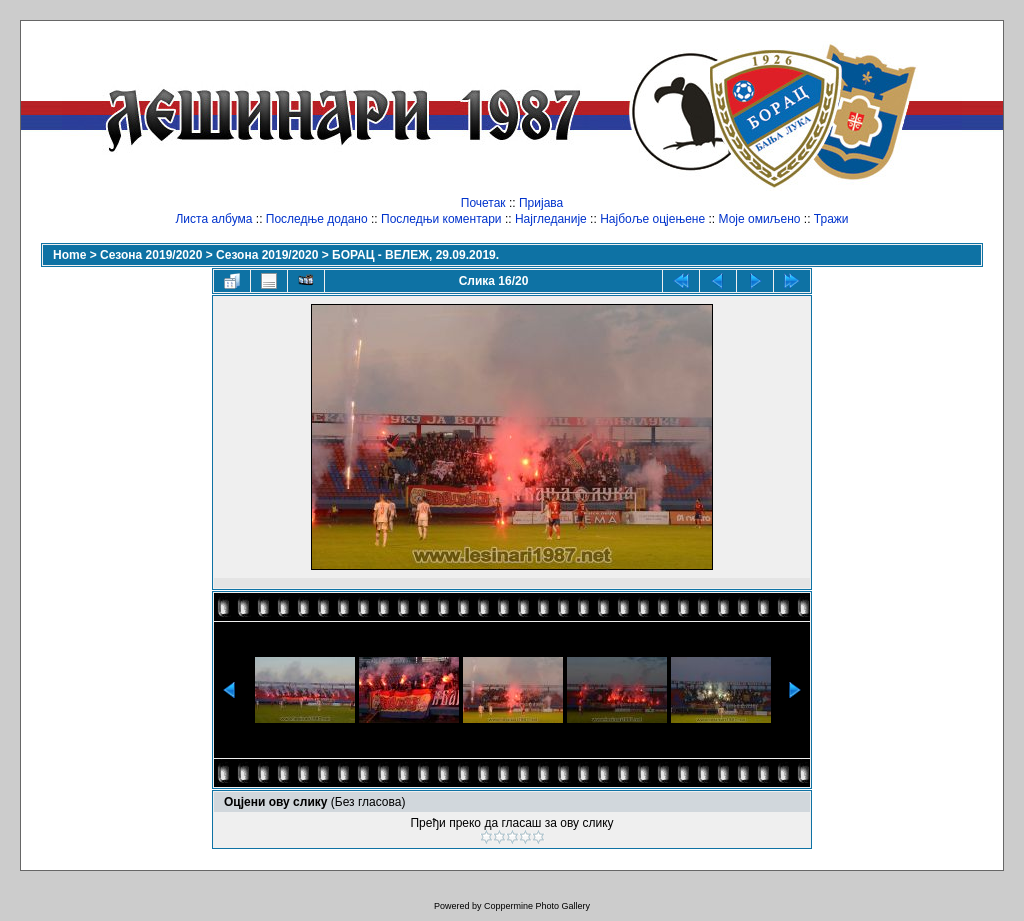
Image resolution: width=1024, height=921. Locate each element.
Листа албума (213, 219)
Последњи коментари (441, 219)
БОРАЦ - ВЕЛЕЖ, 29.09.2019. (415, 255)
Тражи (831, 219)
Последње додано (317, 219)
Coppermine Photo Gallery (537, 906)
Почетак (483, 203)
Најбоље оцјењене (652, 219)
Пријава (541, 203)
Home (69, 255)
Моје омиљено (760, 219)
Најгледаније (551, 219)
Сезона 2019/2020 (151, 255)
